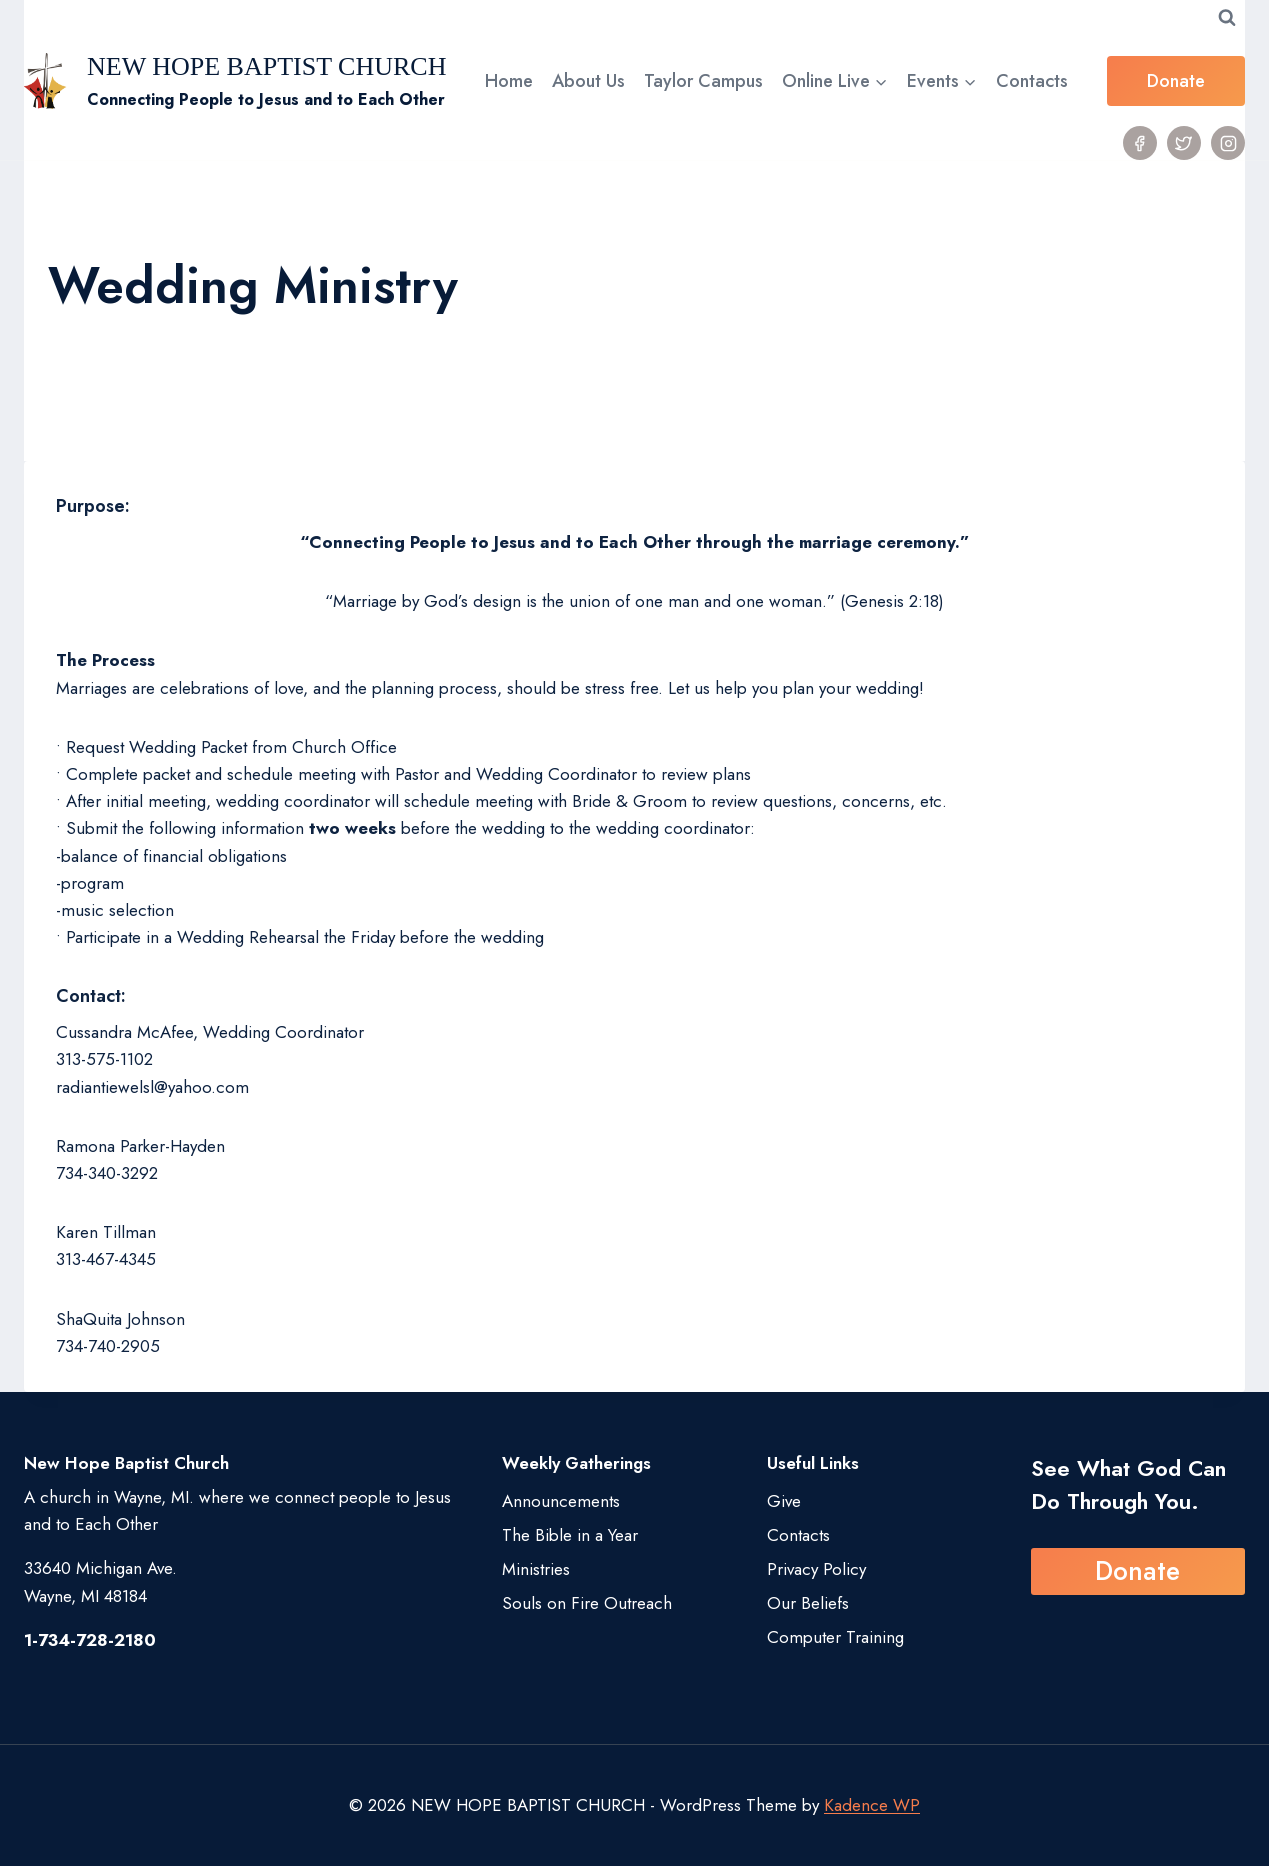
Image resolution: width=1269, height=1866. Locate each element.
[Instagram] (1228, 143)
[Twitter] (1184, 143)
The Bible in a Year (570, 1535)
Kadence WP (872, 1805)
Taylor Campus (703, 81)
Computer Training (835, 1637)
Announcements (561, 1501)
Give (784, 1501)
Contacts (1032, 81)
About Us (588, 81)
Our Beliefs (808, 1603)
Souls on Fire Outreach (587, 1603)
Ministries (536, 1569)
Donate (1176, 81)
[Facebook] (1140, 143)
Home (509, 81)
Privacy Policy (816, 1569)
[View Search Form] (1227, 18)
